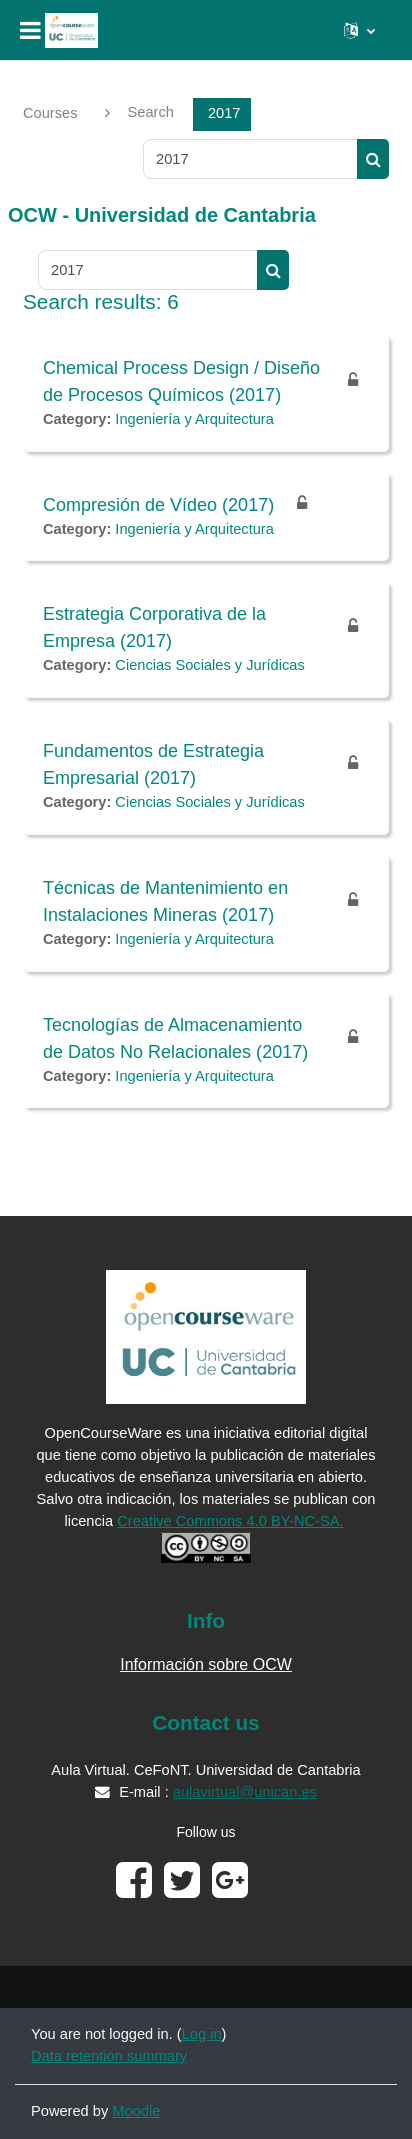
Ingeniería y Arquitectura (194, 419)
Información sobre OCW (206, 1664)
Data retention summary (109, 2056)
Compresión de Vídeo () (158, 505)
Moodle (136, 2111)
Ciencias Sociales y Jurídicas (209, 665)
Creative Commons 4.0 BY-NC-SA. (230, 1521)
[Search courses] (250, 159)
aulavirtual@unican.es (245, 1792)
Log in (202, 2034)
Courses (50, 113)
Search (151, 112)
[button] (359, 30)
